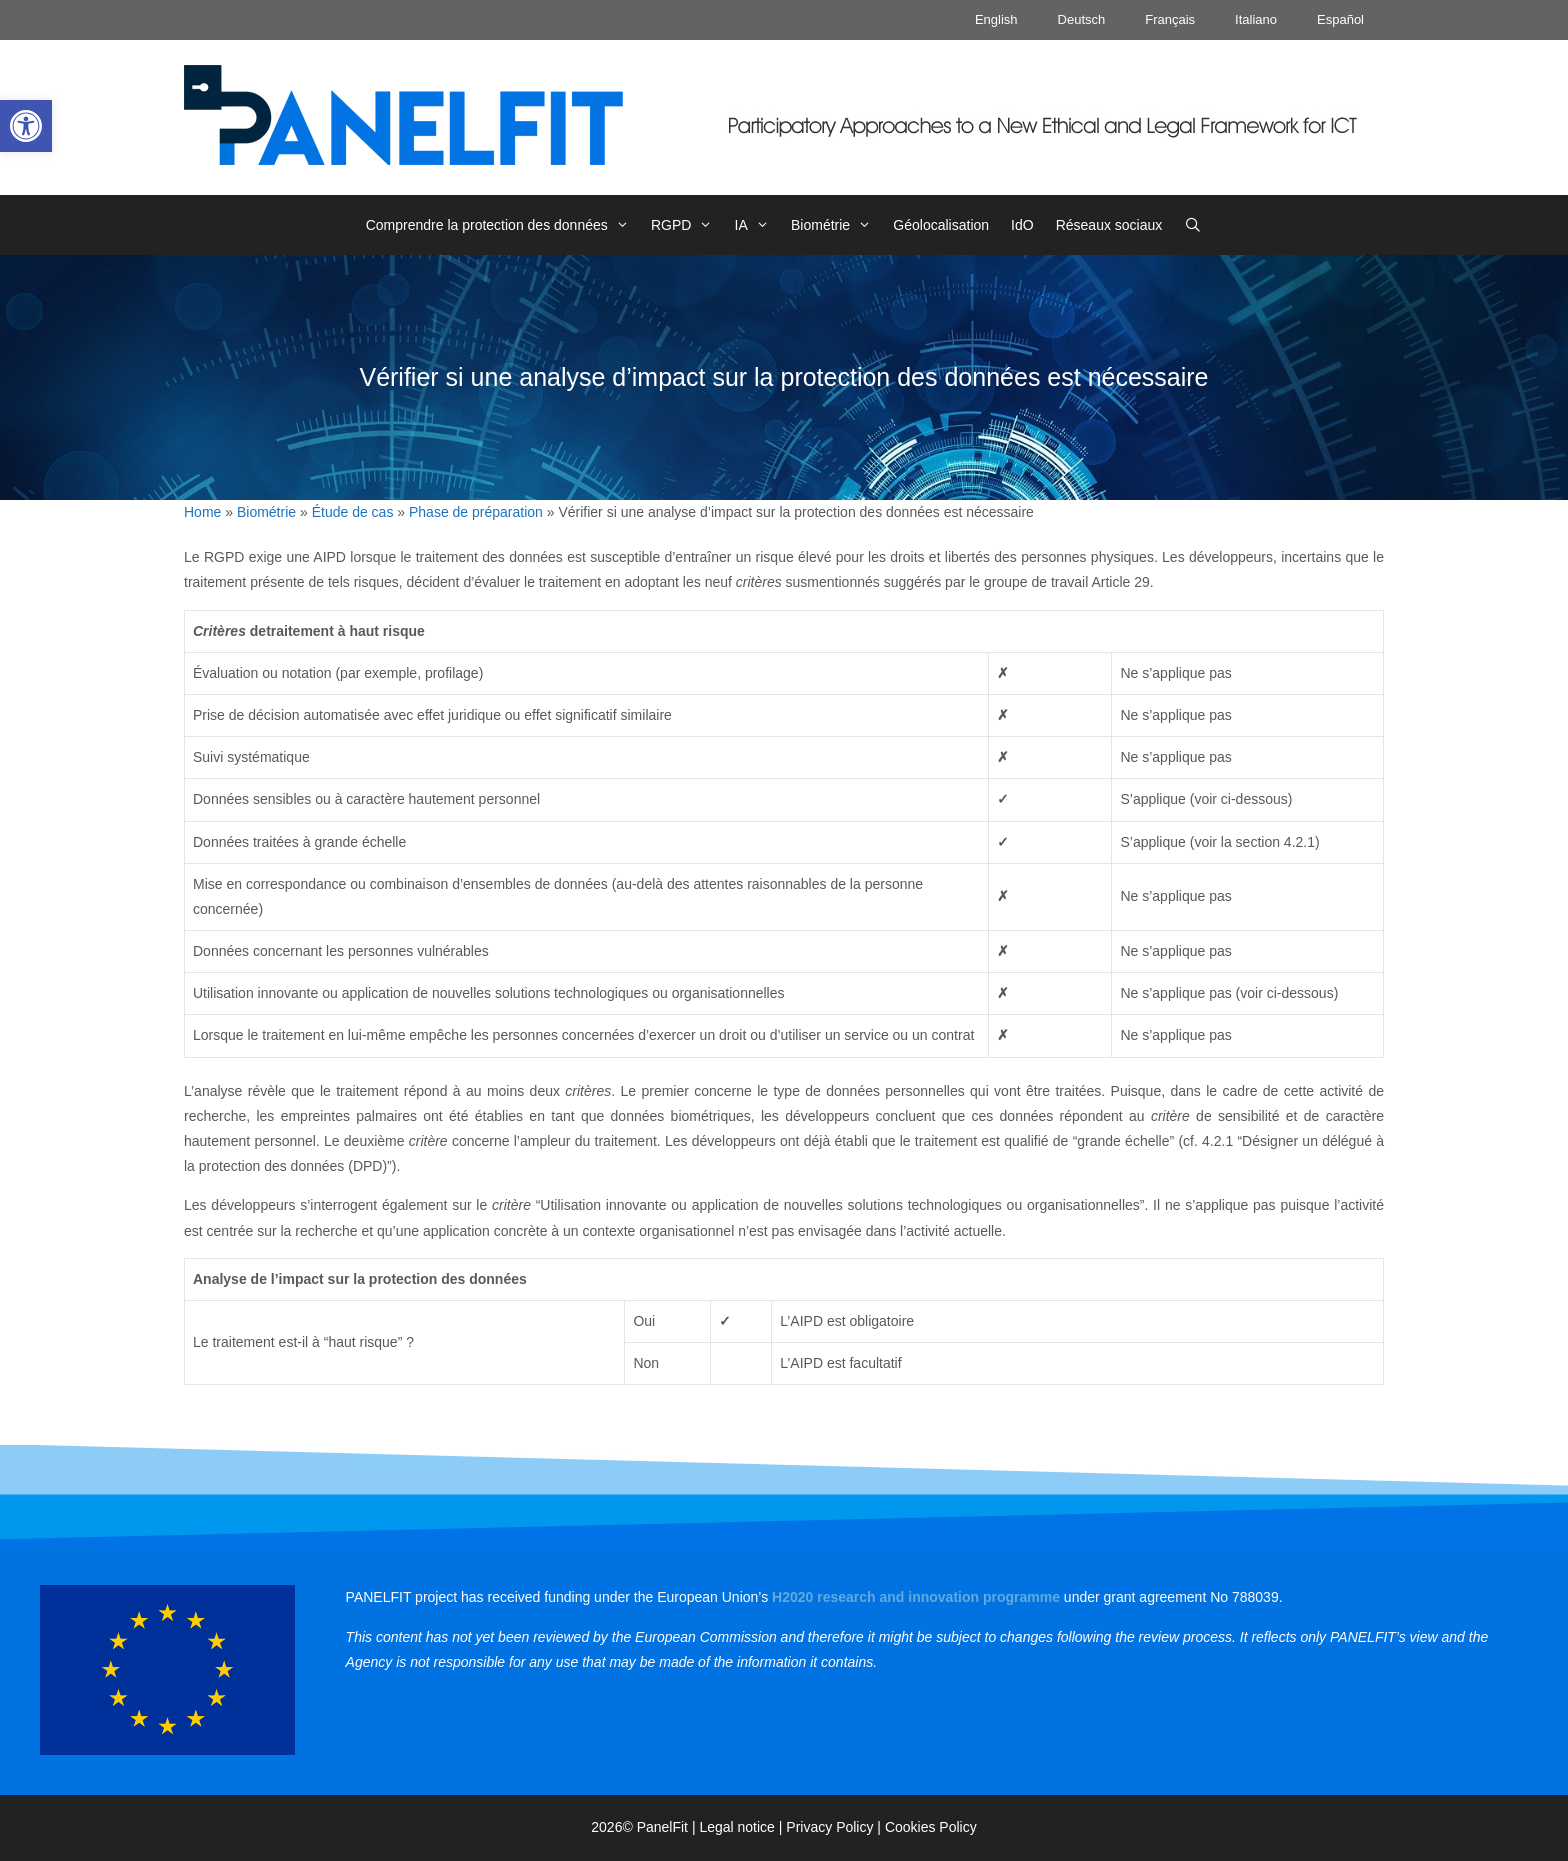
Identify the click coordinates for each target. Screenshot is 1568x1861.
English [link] (996, 19)
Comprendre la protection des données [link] (503, 225)
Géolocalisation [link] (941, 225)
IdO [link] (1022, 225)
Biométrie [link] (836, 225)
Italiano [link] (1256, 19)
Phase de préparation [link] (476, 512)
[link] (26, 126)
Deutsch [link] (1082, 19)
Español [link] (1340, 19)
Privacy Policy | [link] (835, 1827)
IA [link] (757, 225)
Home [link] (202, 512)
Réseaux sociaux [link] (1109, 225)
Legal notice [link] (737, 1827)
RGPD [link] (687, 225)
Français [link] (1170, 19)
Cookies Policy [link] (931, 1827)
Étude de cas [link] (353, 512)
